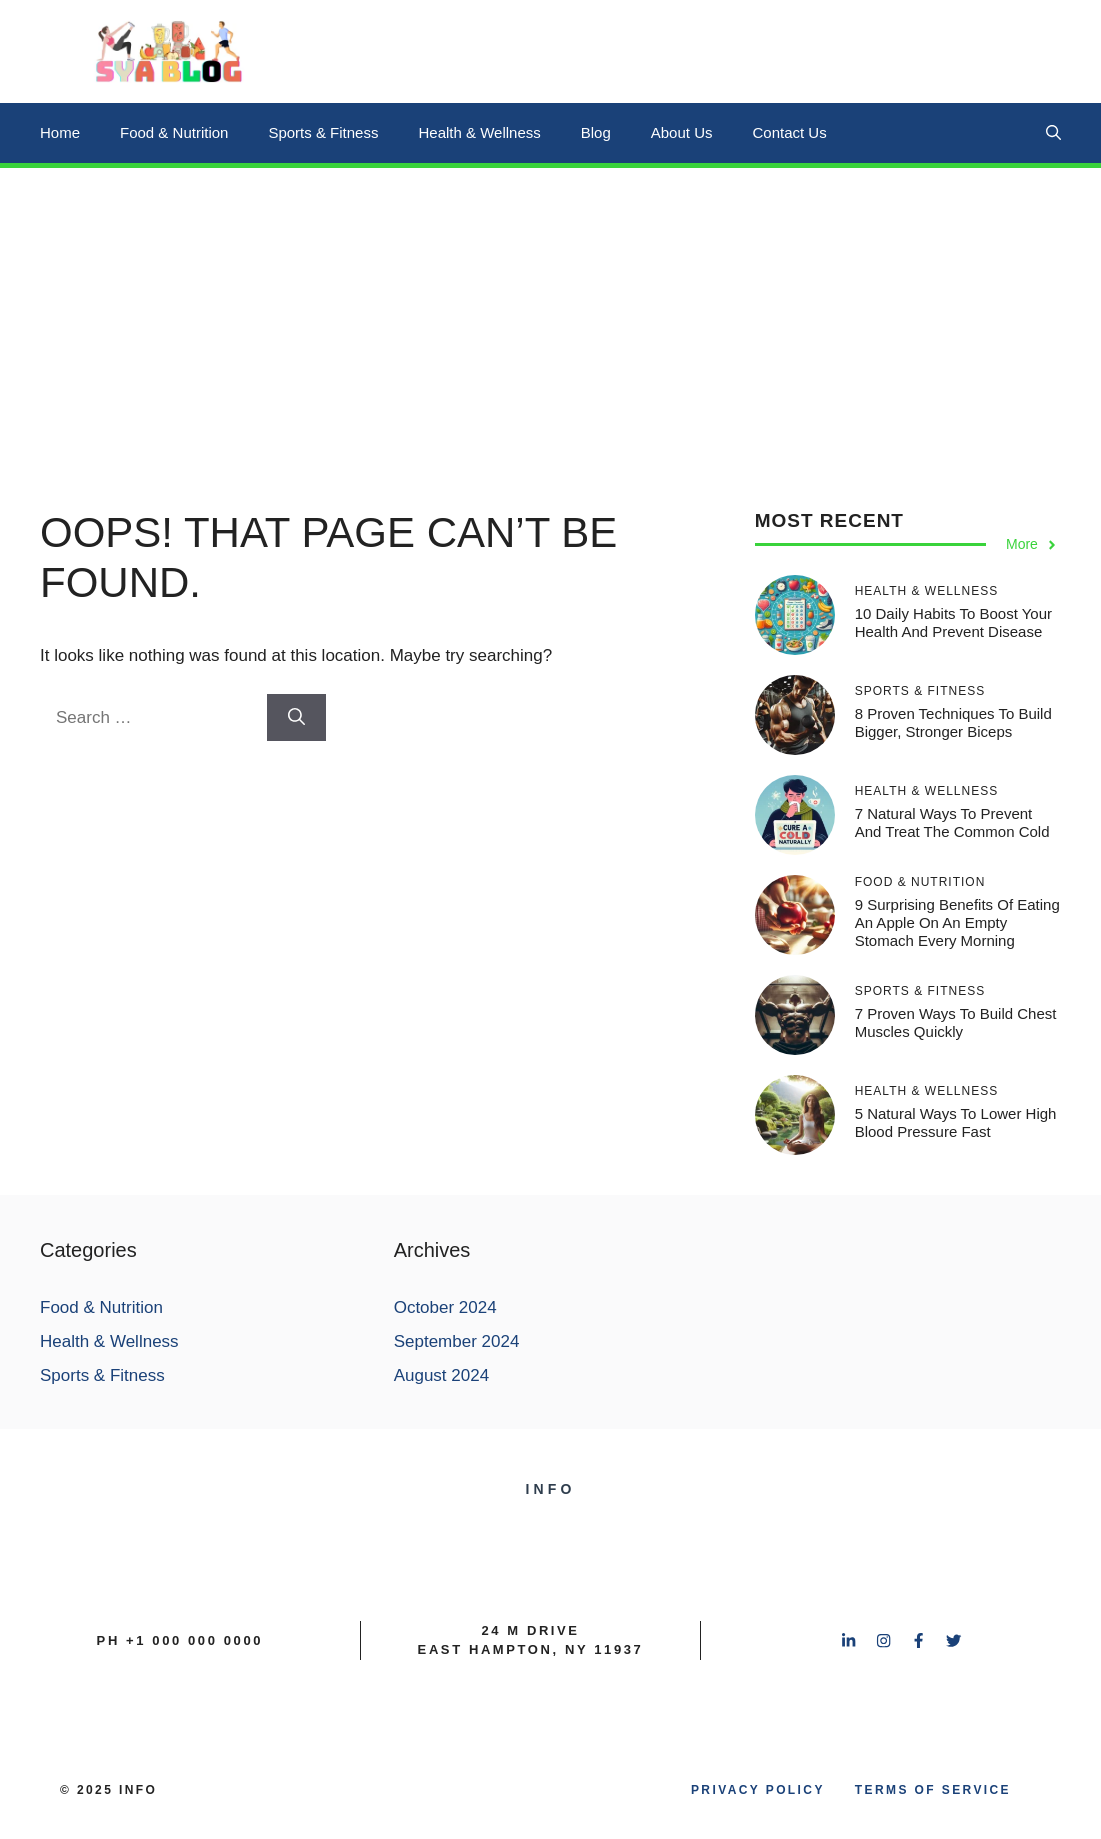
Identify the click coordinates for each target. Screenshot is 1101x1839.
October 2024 (445, 1307)
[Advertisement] (550, 318)
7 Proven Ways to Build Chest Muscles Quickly (956, 1022)
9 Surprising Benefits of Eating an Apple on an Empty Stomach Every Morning (957, 922)
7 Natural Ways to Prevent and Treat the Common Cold (952, 822)
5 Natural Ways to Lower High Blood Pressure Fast (956, 1122)
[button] (1053, 133)
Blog (596, 132)
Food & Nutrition (174, 132)
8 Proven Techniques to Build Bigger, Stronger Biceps (953, 722)
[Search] (296, 718)
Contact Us (789, 132)
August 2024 (441, 1375)
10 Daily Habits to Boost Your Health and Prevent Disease (953, 622)
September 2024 (457, 1341)
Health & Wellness (479, 132)
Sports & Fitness (323, 132)
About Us (682, 132)
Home (60, 132)
